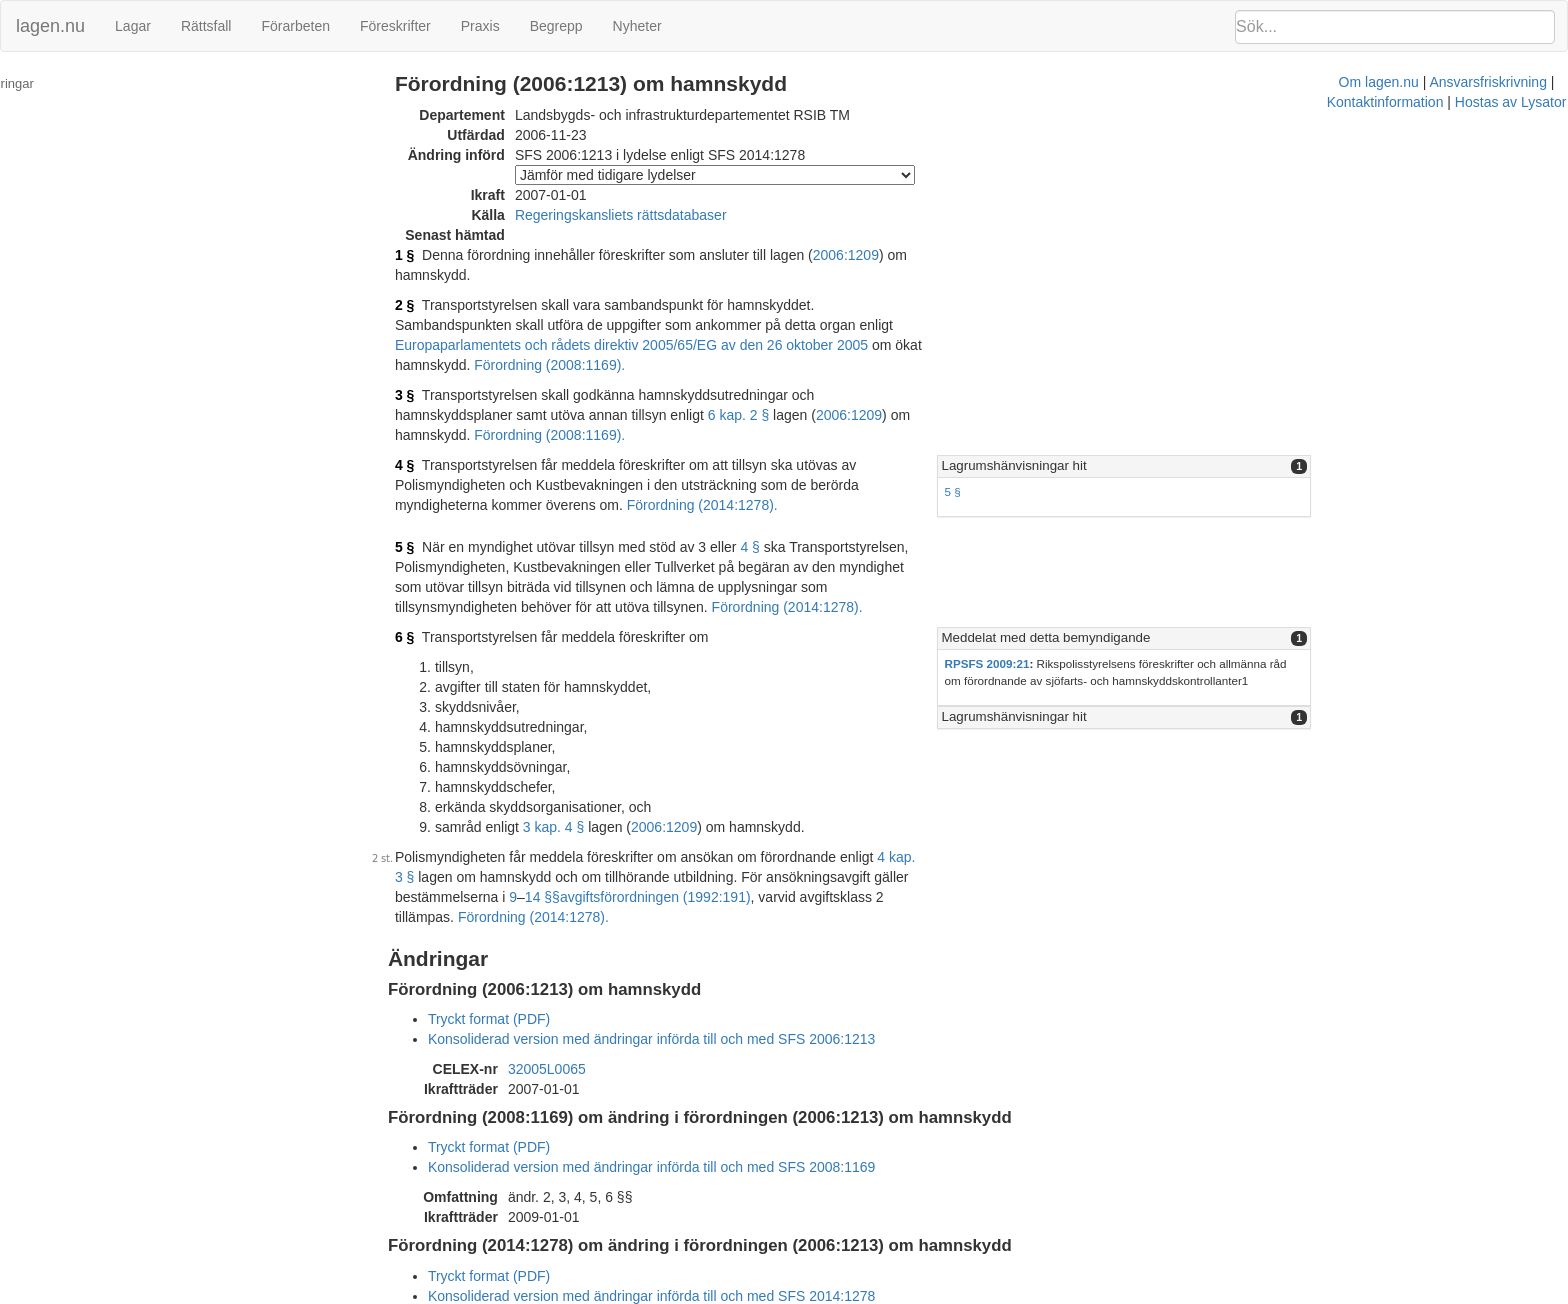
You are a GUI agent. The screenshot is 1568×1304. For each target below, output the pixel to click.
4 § (438, 405)
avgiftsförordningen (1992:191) (540, 837)
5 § (1108, 431)
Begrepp (556, 26)
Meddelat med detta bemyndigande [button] (1201, 577)
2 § (438, 285)
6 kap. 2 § (579, 375)
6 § (438, 577)
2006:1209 (880, 255)
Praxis (480, 26)
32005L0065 (581, 989)
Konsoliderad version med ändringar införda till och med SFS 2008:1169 (686, 1087)
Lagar (133, 26)
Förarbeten (295, 26)
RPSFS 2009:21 (1142, 603)
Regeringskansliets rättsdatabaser (655, 215)
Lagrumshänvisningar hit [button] (1169, 405)
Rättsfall (206, 26)
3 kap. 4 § (588, 767)
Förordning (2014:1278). (910, 837)
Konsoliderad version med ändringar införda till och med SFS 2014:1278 (686, 1216)
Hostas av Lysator (1154, 1294)
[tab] (1323, 406)
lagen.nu (50, 26)
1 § (438, 255)
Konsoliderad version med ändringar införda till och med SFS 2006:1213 (686, 959)
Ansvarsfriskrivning (899, 1294)
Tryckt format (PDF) (523, 939)
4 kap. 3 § (942, 797)
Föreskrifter (395, 26)
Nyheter (637, 26)
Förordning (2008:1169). (769, 325)
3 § (438, 355)
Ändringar (41, 83)
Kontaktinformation (1028, 1294)
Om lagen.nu (790, 1294)
